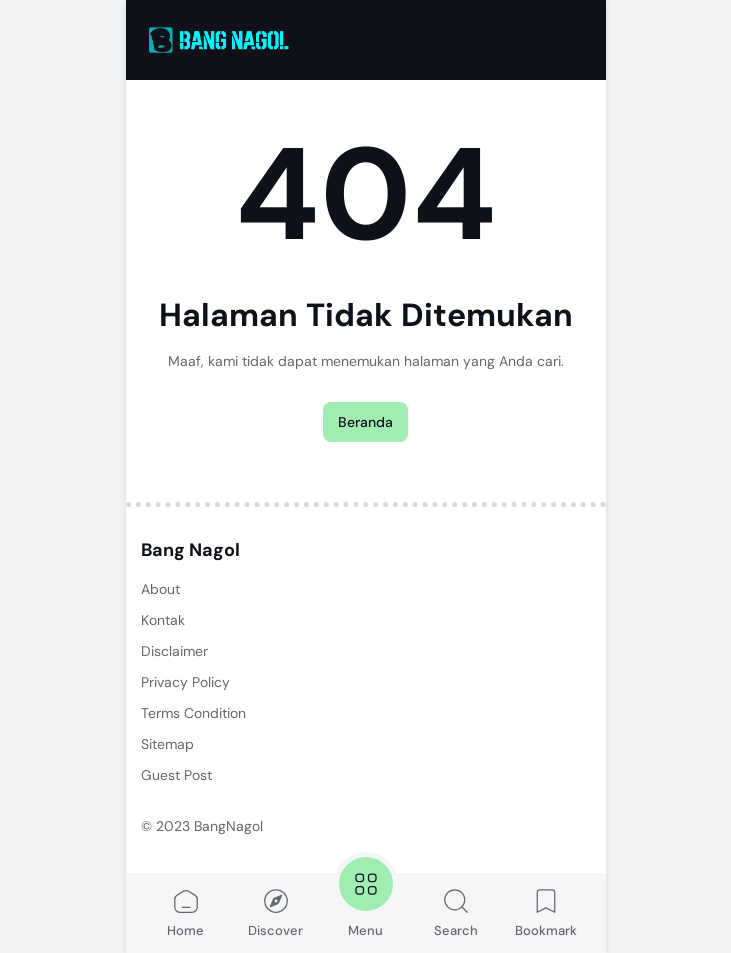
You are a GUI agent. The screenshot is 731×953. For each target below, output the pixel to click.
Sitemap (167, 744)
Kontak (163, 620)
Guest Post (176, 775)
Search (456, 912)
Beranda (365, 422)
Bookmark (546, 912)
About (160, 589)
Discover (275, 912)
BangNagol (228, 826)
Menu (366, 895)
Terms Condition (193, 713)
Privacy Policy (185, 682)
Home (185, 912)
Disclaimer (174, 651)
